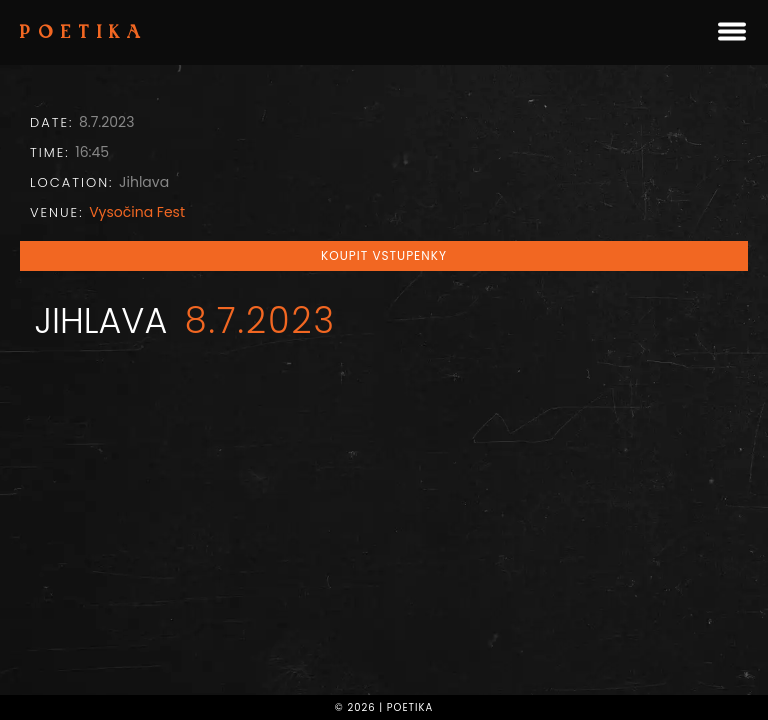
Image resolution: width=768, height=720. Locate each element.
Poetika (84, 34)
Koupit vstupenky (384, 255)
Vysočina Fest (137, 212)
